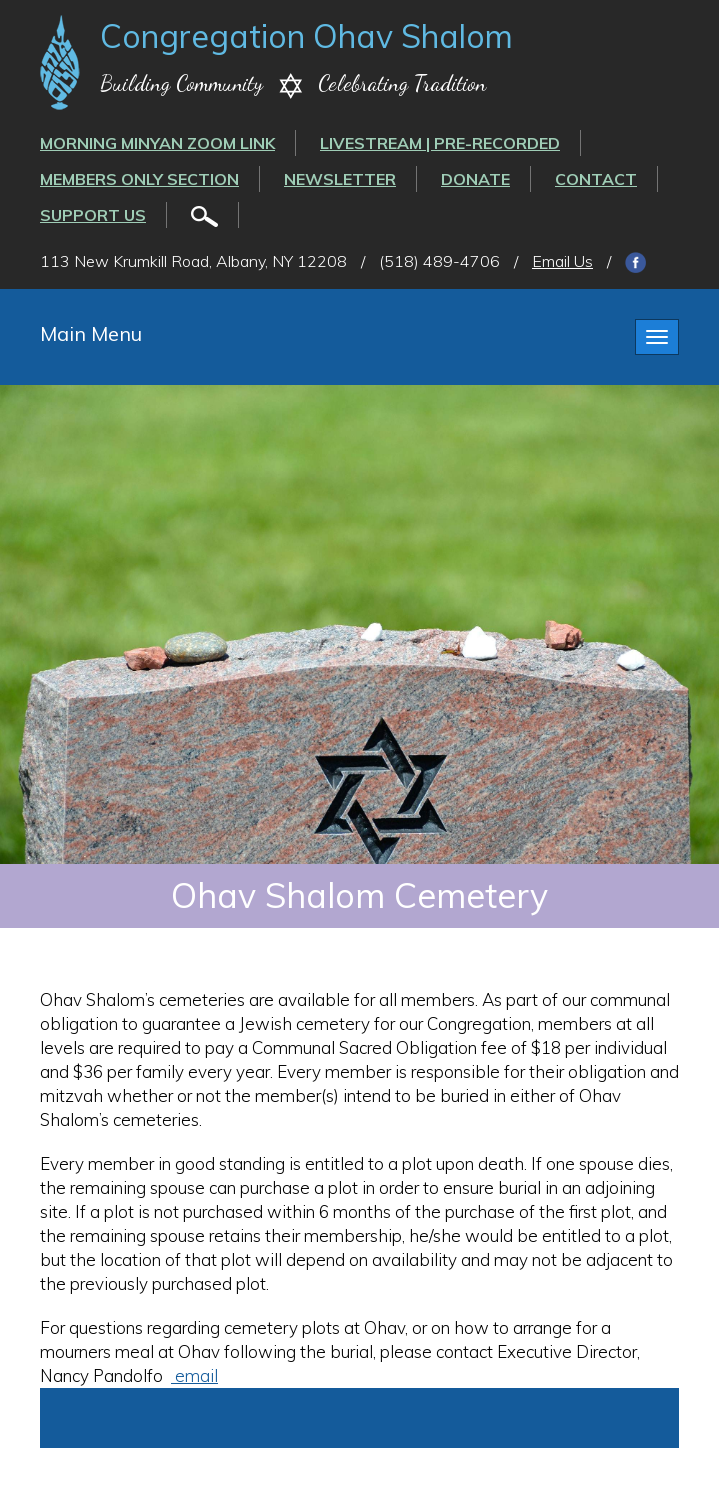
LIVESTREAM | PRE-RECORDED (440, 143)
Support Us (93, 215)
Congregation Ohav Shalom (306, 36)
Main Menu (91, 333)
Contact (596, 179)
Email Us (562, 261)
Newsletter (340, 179)
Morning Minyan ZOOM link (157, 143)
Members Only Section (139, 179)
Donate (475, 179)
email (194, 1375)
